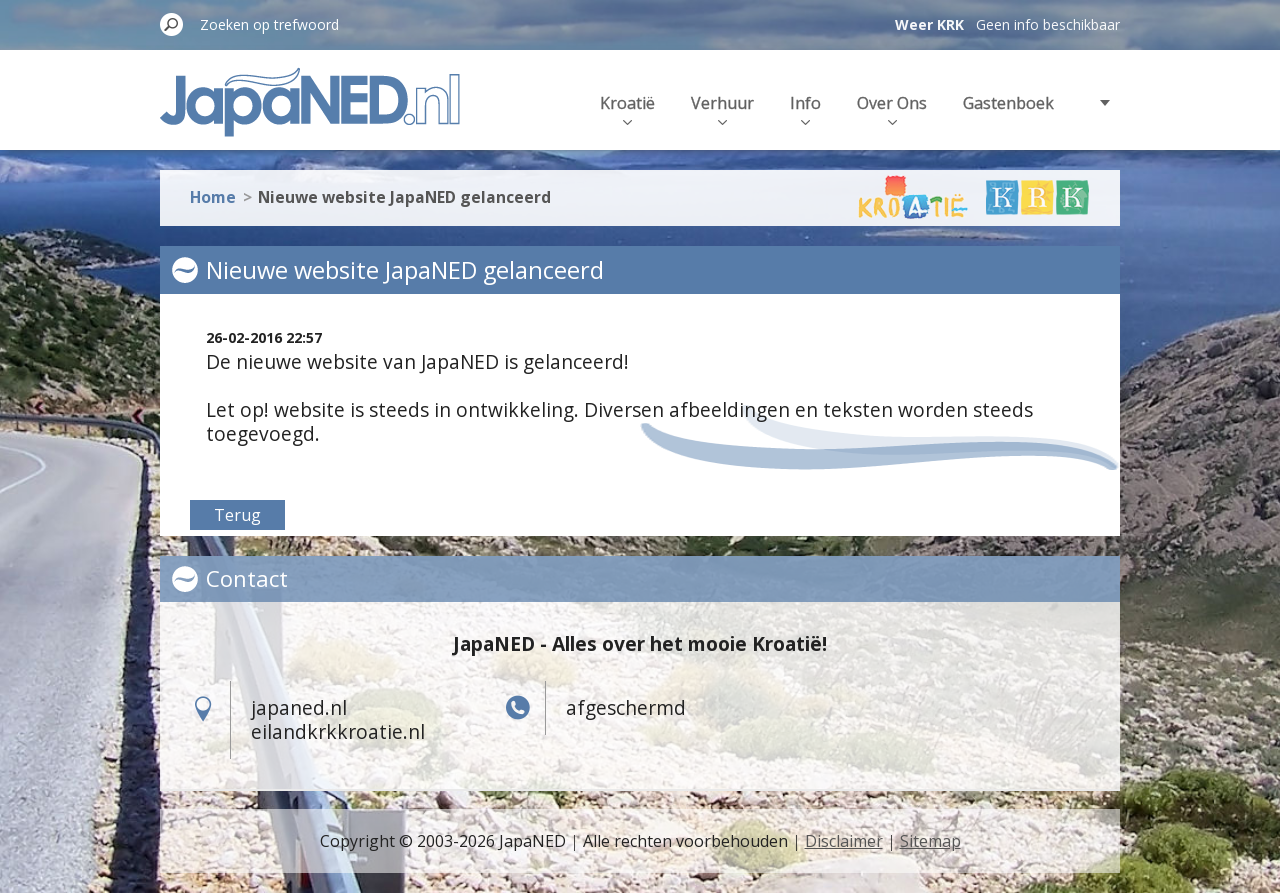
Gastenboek (1008, 103)
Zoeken (172, 24)
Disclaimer (844, 841)
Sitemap (930, 841)
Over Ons (892, 108)
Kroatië (627, 108)
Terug (237, 515)
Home (213, 192)
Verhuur (722, 108)
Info (805, 108)
